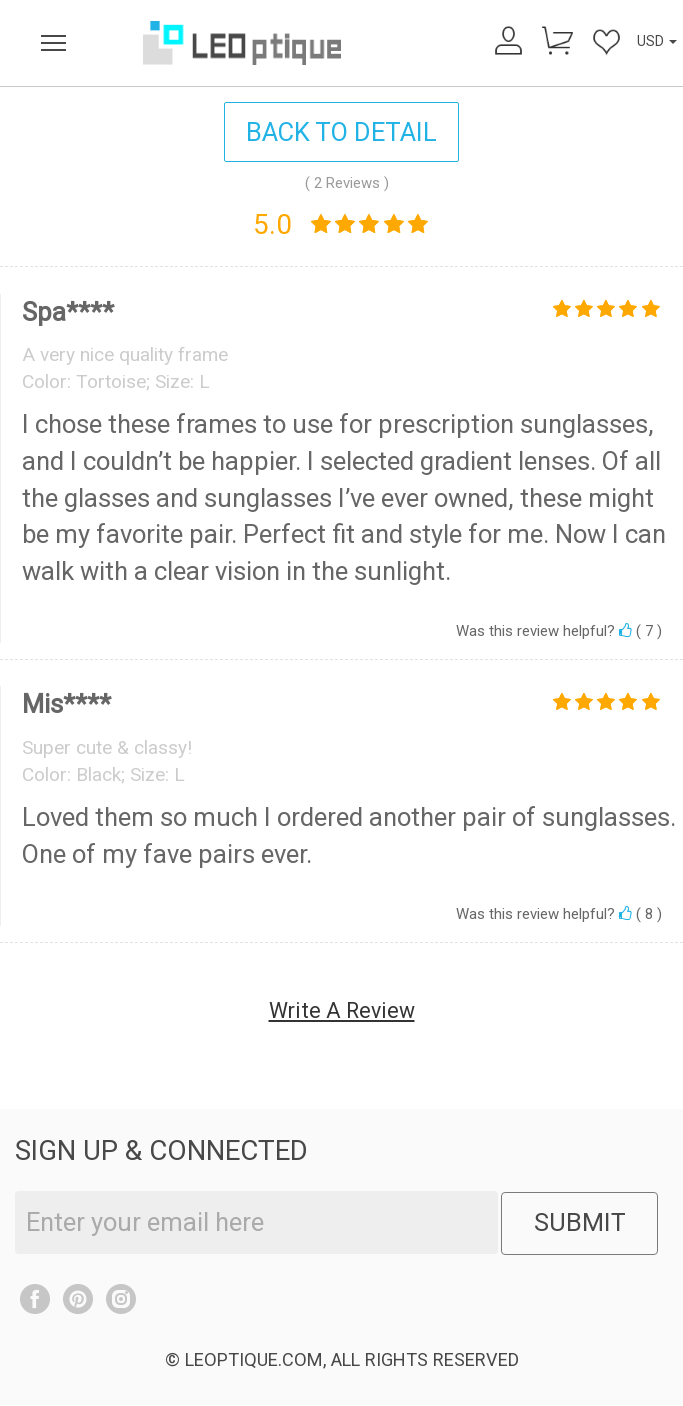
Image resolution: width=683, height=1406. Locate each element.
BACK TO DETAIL (341, 132)
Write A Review (342, 1010)
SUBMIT (579, 1223)
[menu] (53, 43)
